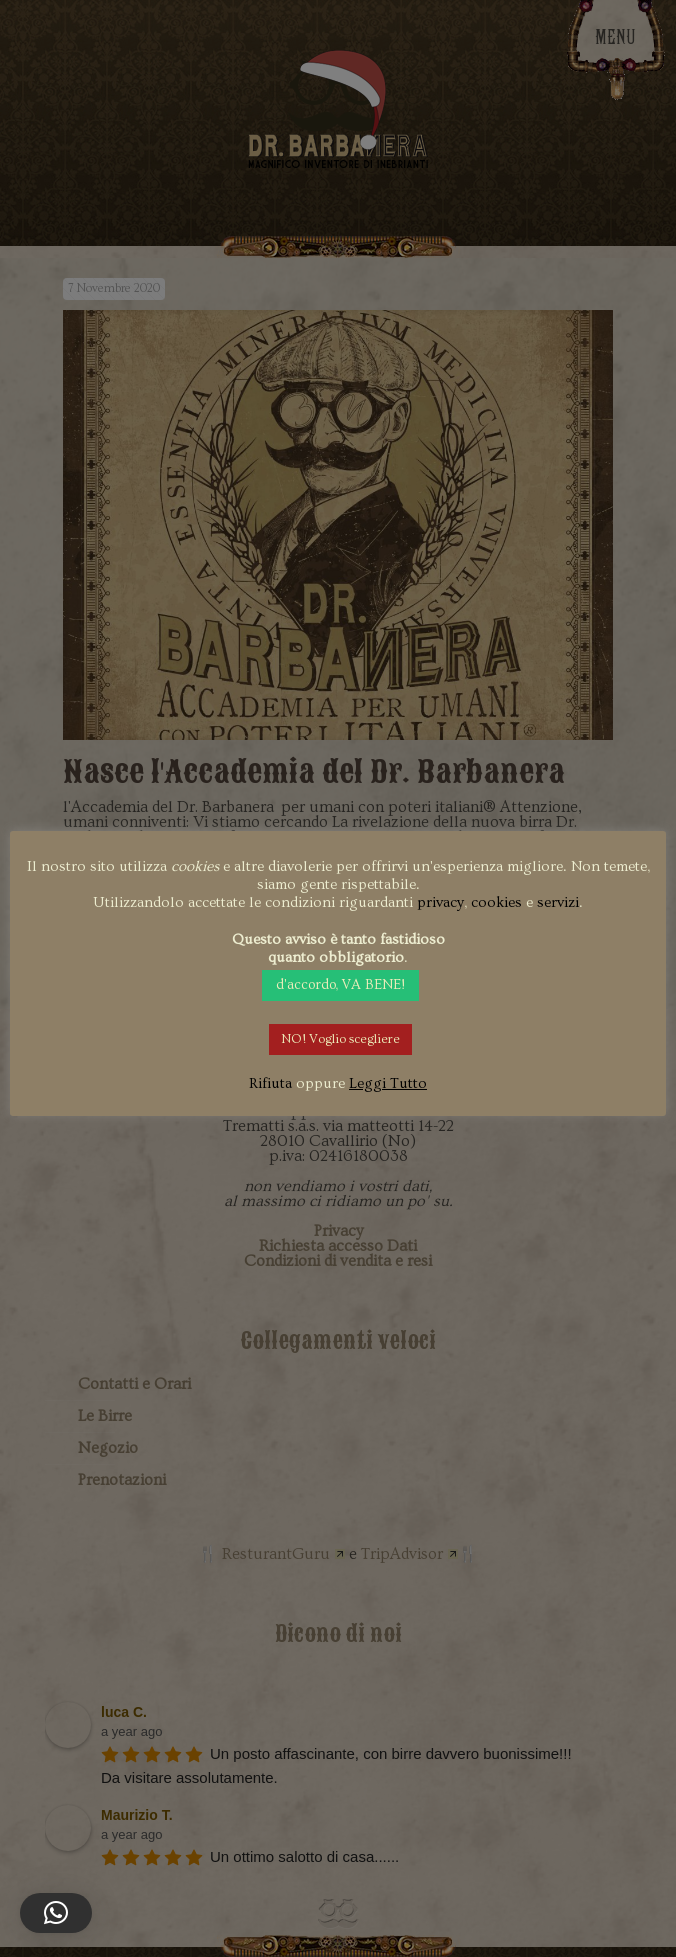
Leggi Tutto (388, 1083)
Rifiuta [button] (270, 1083)
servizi (558, 902)
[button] (56, 1913)
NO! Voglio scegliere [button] (340, 1039)
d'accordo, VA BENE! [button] (340, 985)
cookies (496, 902)
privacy (440, 902)
